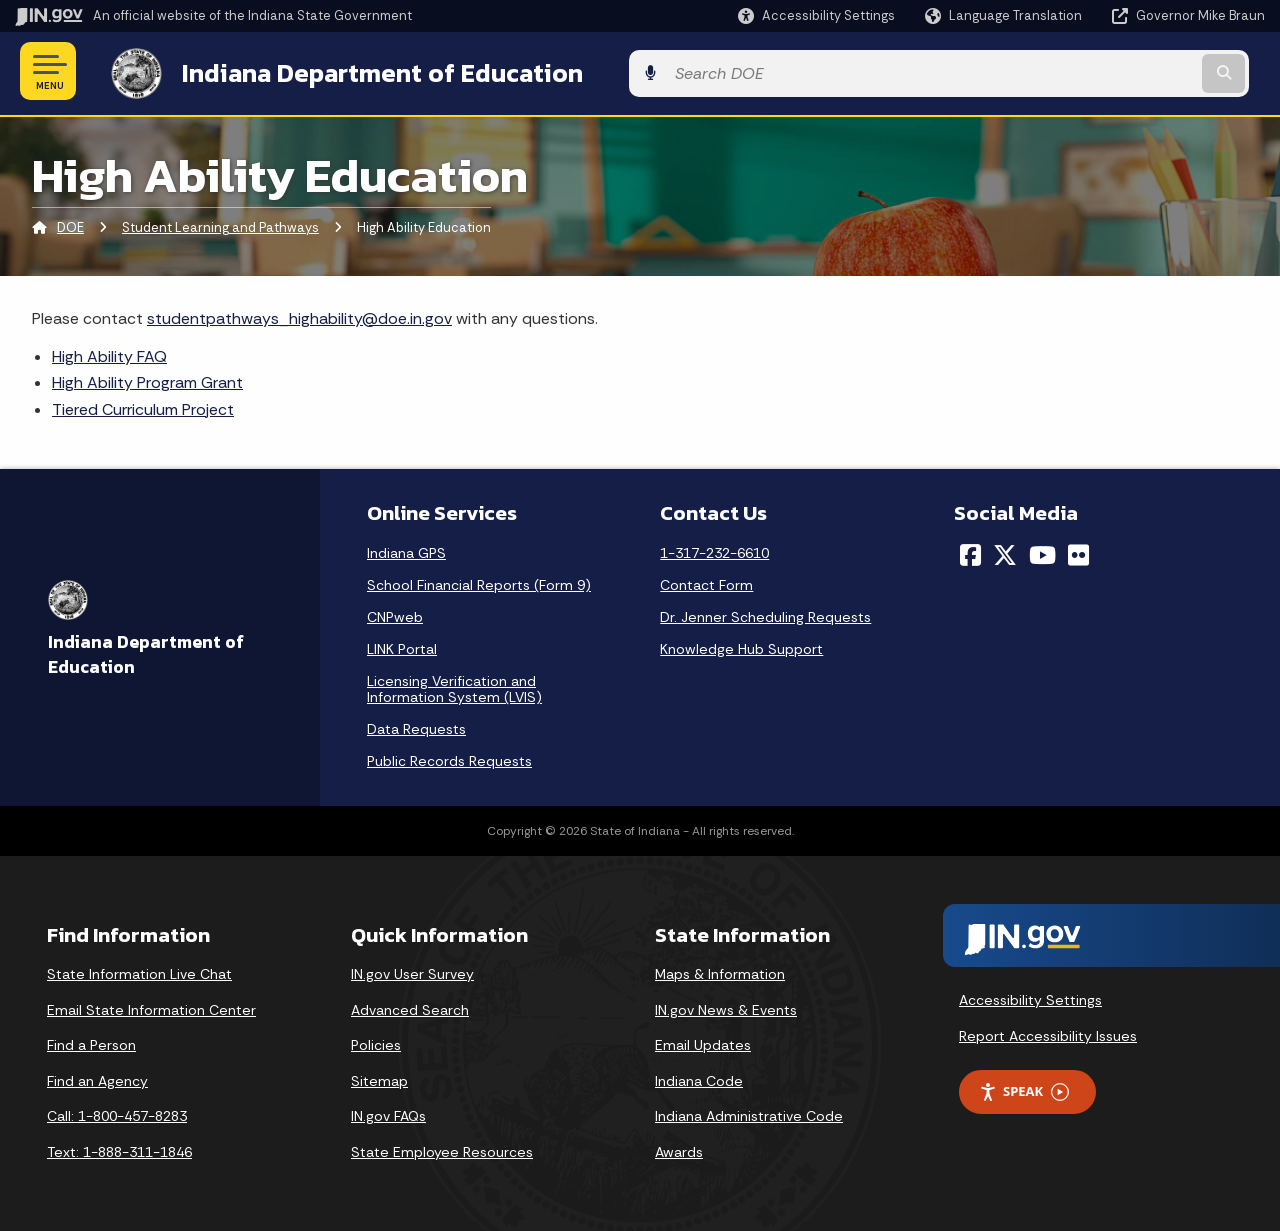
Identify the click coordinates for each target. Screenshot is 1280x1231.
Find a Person (91, 1042)
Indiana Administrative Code (749, 1113)
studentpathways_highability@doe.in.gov (299, 314)
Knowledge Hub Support (741, 645)
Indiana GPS (406, 549)
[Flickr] (1078, 551)
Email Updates (703, 1042)
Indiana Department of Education (362, 71)
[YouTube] (1042, 551)
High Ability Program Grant (147, 379)
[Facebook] (970, 551)
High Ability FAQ (109, 352)
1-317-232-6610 (714, 549)
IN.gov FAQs (388, 1113)
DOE (70, 224)
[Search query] (1122, 71)
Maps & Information (720, 970)
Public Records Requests (449, 757)
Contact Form (706, 581)
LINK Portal (402, 645)
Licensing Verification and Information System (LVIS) (454, 685)
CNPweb (395, 613)
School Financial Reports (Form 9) (479, 581)
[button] (816, 15)
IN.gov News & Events (726, 1006)
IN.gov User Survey (412, 970)
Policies (376, 1042)
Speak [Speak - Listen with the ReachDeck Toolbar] (1024, 1088)
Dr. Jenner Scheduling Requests (765, 613)
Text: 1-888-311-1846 (119, 1148)
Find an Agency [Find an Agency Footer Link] (97, 1077)
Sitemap (379, 1077)
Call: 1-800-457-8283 (117, 1113)
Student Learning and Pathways (220, 224)
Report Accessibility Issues (1048, 1032)
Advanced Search (410, 1006)
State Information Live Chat (139, 970)
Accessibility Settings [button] (1030, 996)
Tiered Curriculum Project (143, 405)
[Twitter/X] (1005, 551)
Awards (679, 1148)
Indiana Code (699, 1077)
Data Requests (416, 725)
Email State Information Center (151, 1006)
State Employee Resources (442, 1148)
